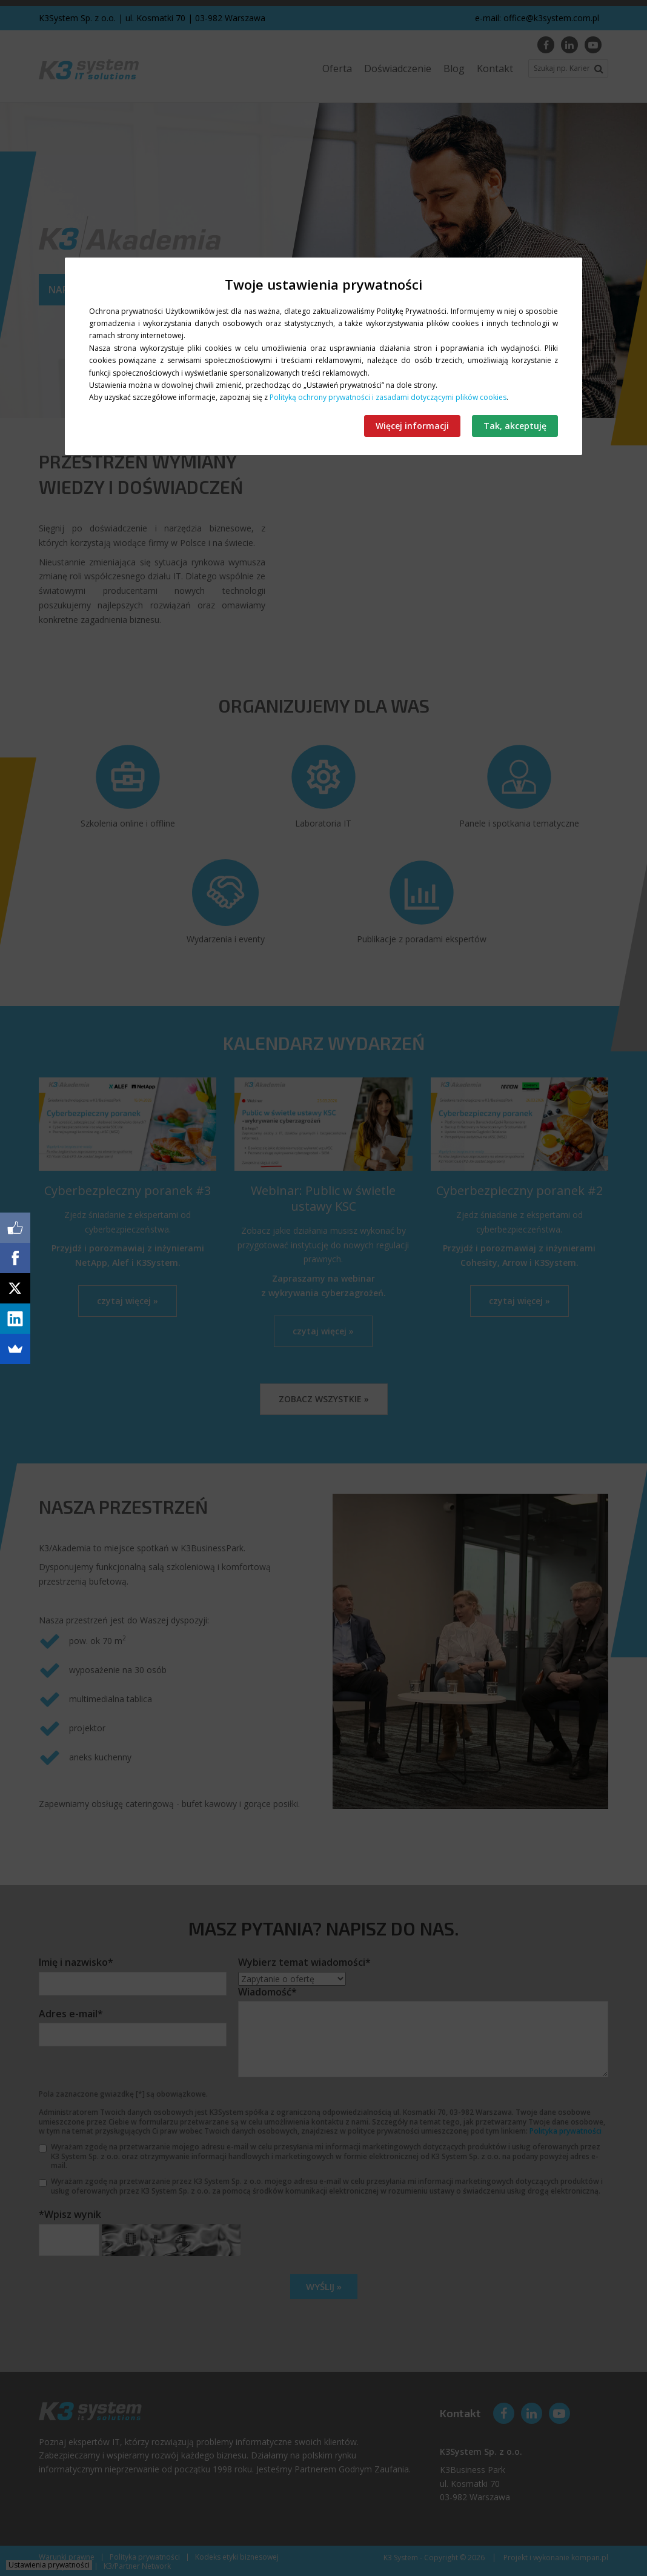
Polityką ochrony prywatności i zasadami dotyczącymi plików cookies (388, 397)
